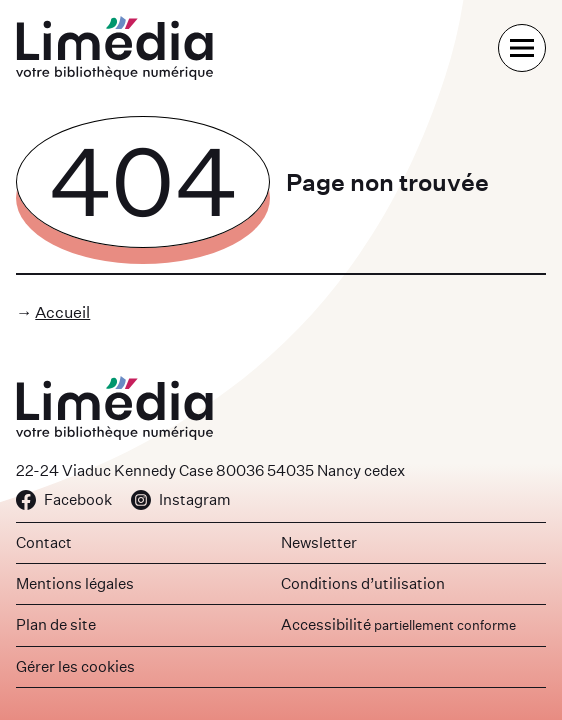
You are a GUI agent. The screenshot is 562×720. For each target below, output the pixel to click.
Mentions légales (75, 583)
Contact (44, 542)
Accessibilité (398, 624)
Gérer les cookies (75, 666)
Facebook (64, 499)
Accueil (62, 312)
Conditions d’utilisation (363, 583)
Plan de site (56, 624)
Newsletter (319, 542)
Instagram (181, 499)
